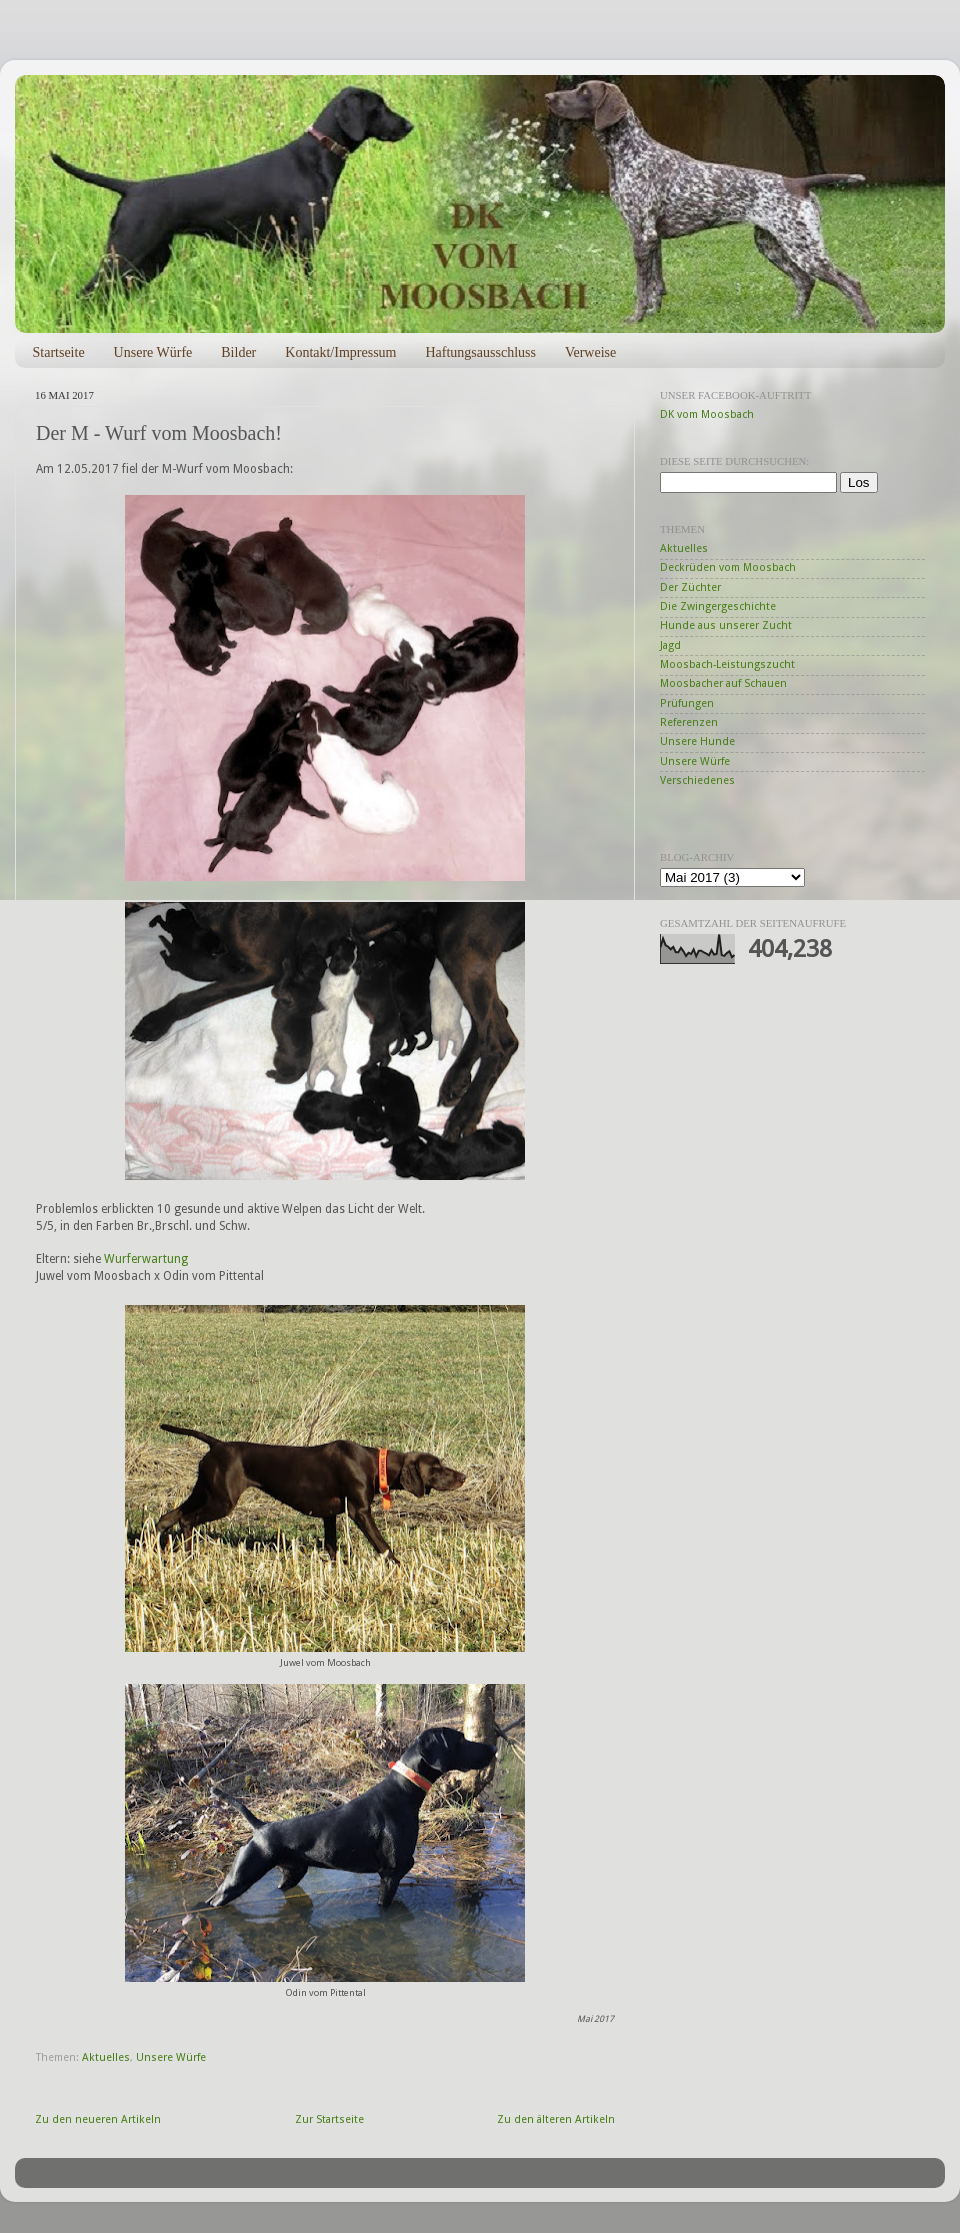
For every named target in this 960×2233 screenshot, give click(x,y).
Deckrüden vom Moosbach (728, 567)
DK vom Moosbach (707, 414)
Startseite (59, 352)
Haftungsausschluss (480, 352)
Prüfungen (687, 703)
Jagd (670, 645)
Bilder (238, 352)
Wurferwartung (146, 1259)
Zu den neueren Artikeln (98, 2119)
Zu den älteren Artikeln (556, 2119)
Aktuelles (106, 2057)
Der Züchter (690, 587)
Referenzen (689, 722)
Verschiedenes (697, 780)
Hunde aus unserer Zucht (726, 625)
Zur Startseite (329, 2119)
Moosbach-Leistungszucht (727, 664)
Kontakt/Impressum (340, 352)
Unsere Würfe (153, 352)
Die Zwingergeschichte (718, 606)
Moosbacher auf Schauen (723, 683)
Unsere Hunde (697, 741)
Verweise (590, 352)
